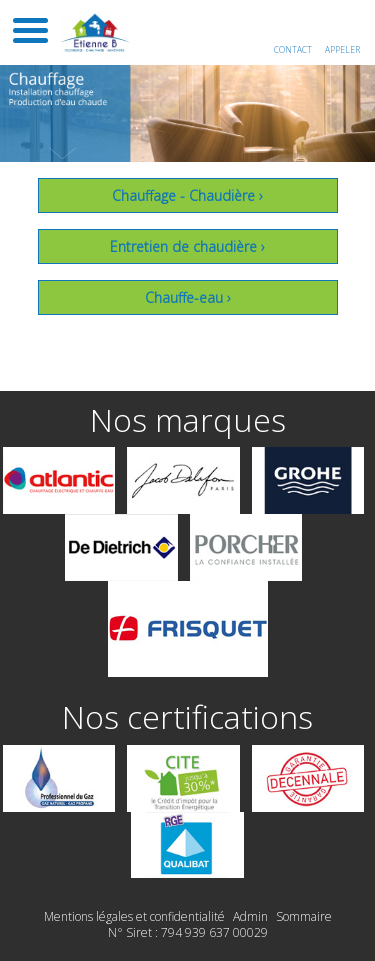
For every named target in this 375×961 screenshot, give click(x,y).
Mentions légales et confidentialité (134, 916)
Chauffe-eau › (188, 297)
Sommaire (304, 916)
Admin (250, 917)
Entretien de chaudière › (187, 246)
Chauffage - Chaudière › (187, 195)
